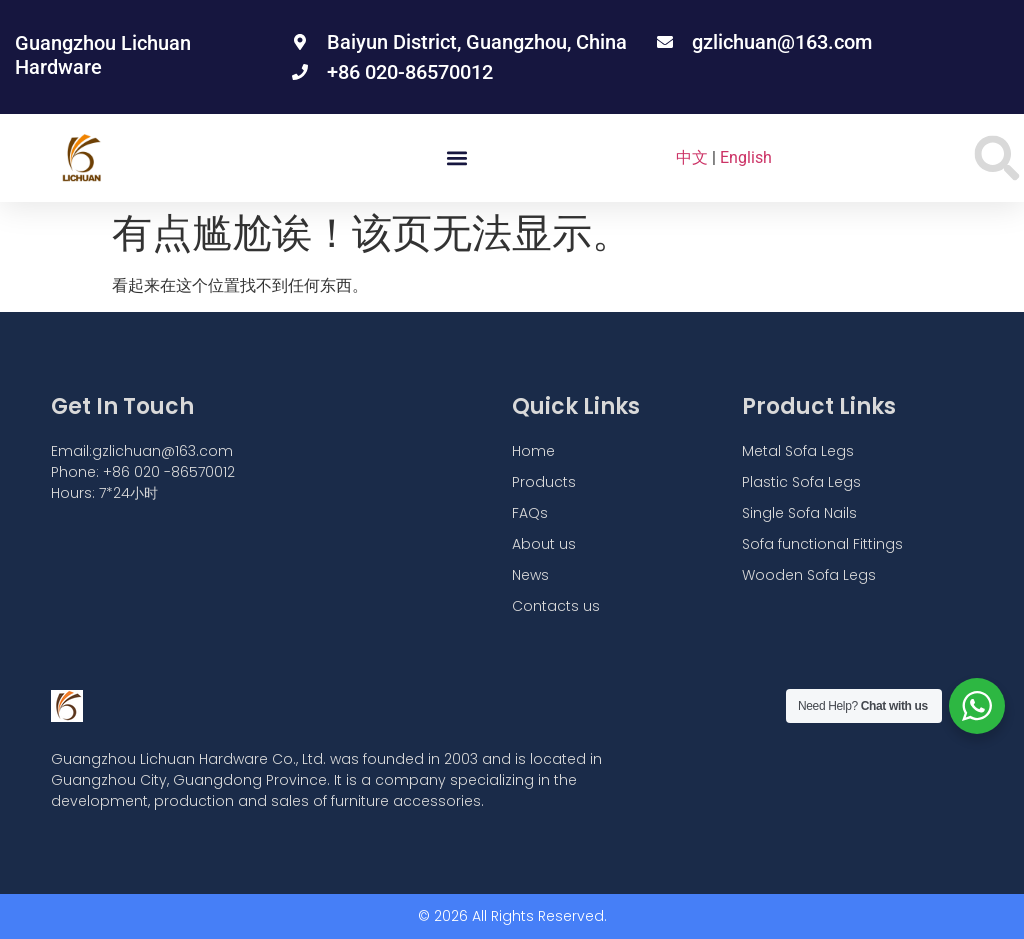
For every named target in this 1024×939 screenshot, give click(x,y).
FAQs (530, 513)
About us (544, 544)
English (746, 157)
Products (544, 482)
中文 (692, 157)
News (530, 575)
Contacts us (556, 606)
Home (533, 451)
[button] (457, 158)
